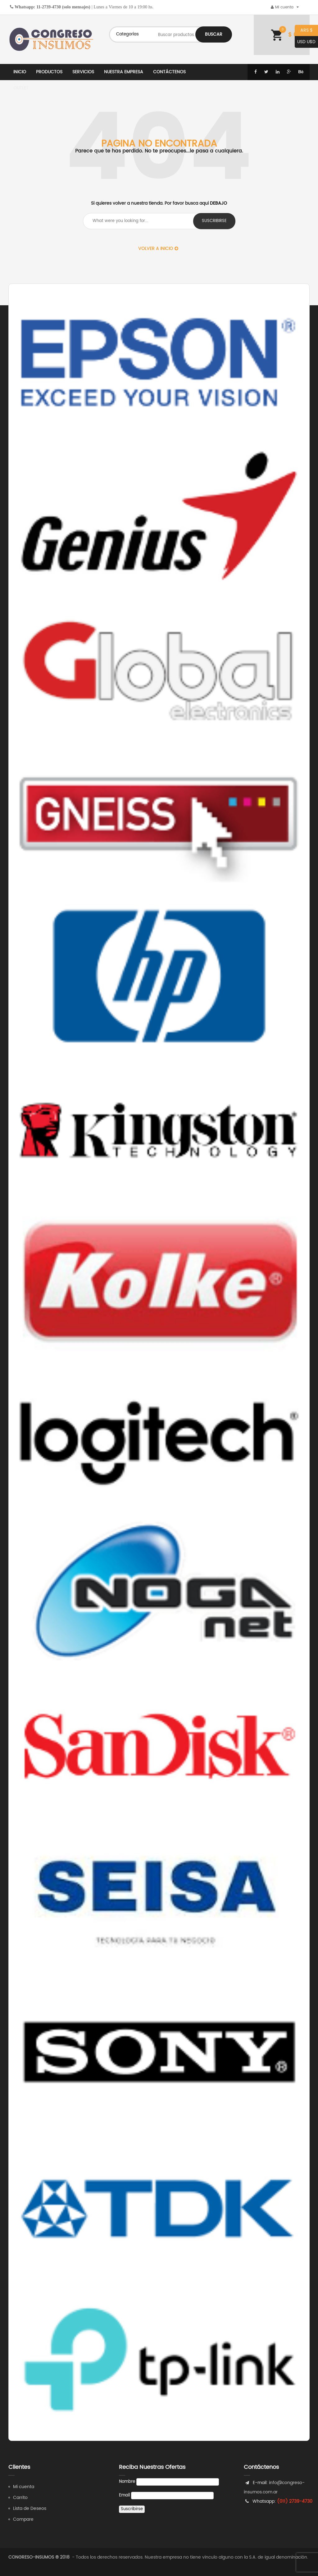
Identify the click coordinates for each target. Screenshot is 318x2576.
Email (124, 2495)
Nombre (127, 2481)
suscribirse (214, 221)
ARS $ (304, 30)
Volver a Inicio (158, 248)
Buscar (213, 34)
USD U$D (305, 42)
